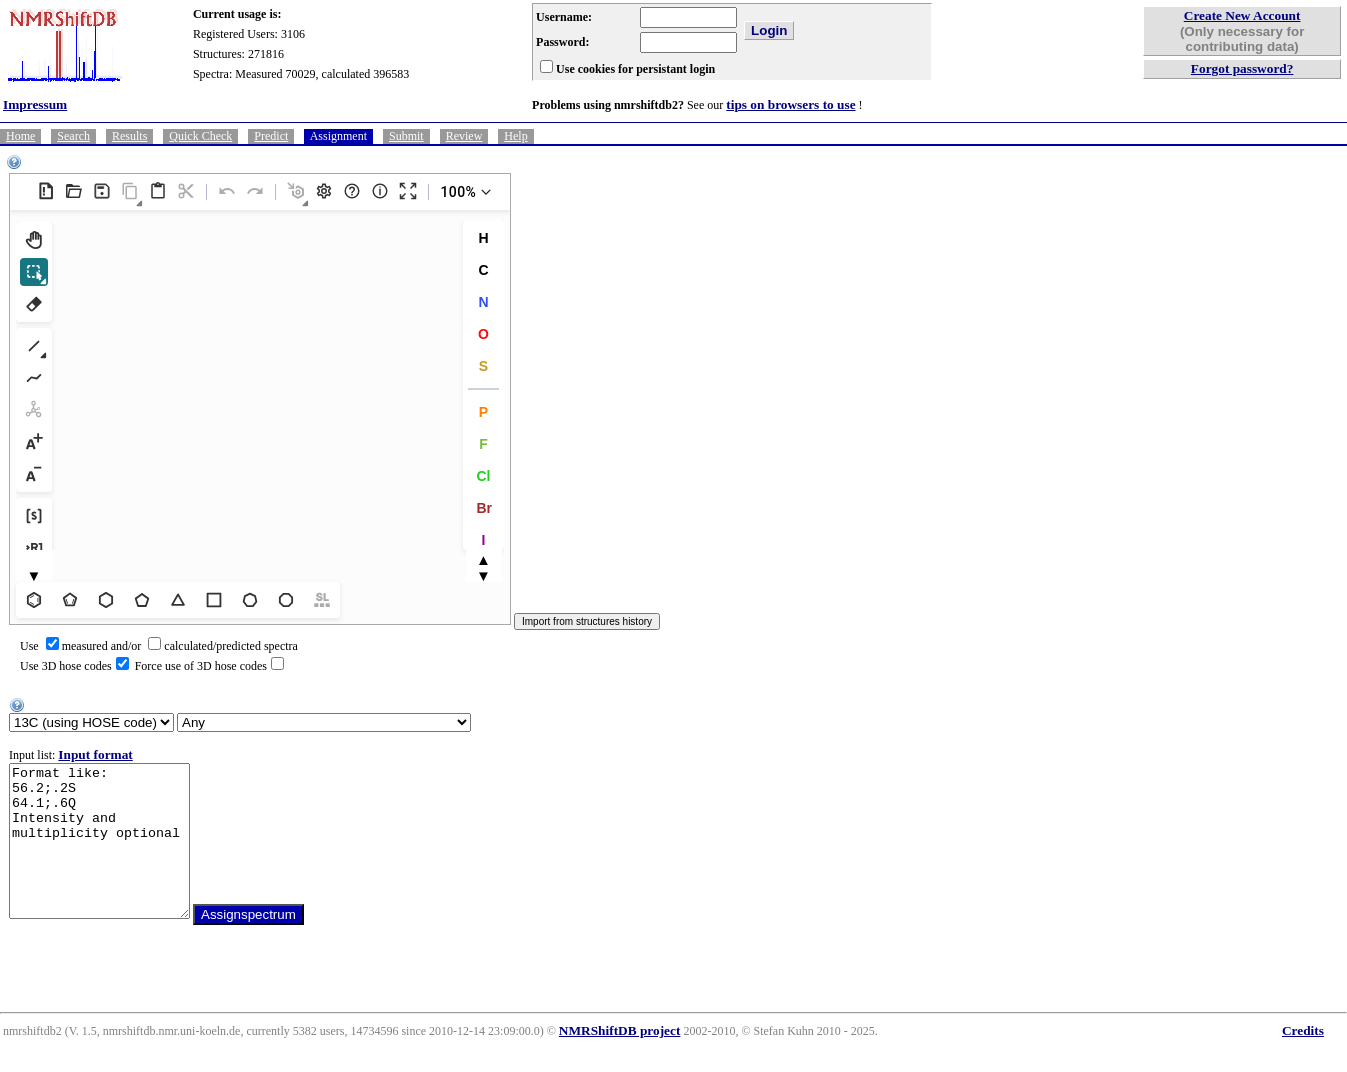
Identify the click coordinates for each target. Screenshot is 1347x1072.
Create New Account (1242, 15)
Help (515, 136)
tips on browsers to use (790, 104)
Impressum (35, 104)
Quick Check (200, 136)
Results (129, 136)
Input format (95, 754)
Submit (406, 136)
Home (20, 136)
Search (73, 136)
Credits (1303, 1060)
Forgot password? (1242, 68)
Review (464, 136)
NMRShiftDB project (620, 1060)
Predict (271, 136)
